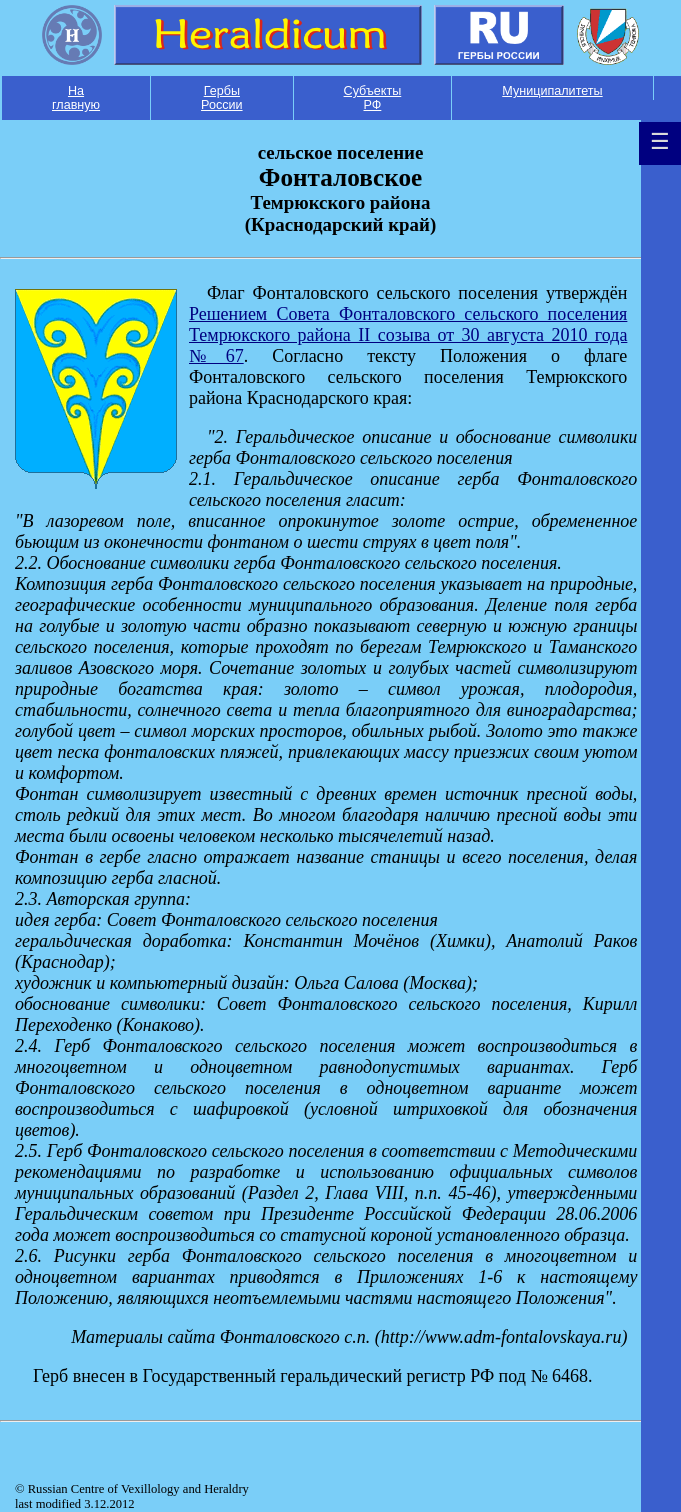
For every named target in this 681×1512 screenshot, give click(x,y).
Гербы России (222, 98)
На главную (76, 98)
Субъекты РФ (373, 98)
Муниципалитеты (552, 91)
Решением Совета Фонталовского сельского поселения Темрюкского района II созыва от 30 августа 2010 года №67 (408, 335)
